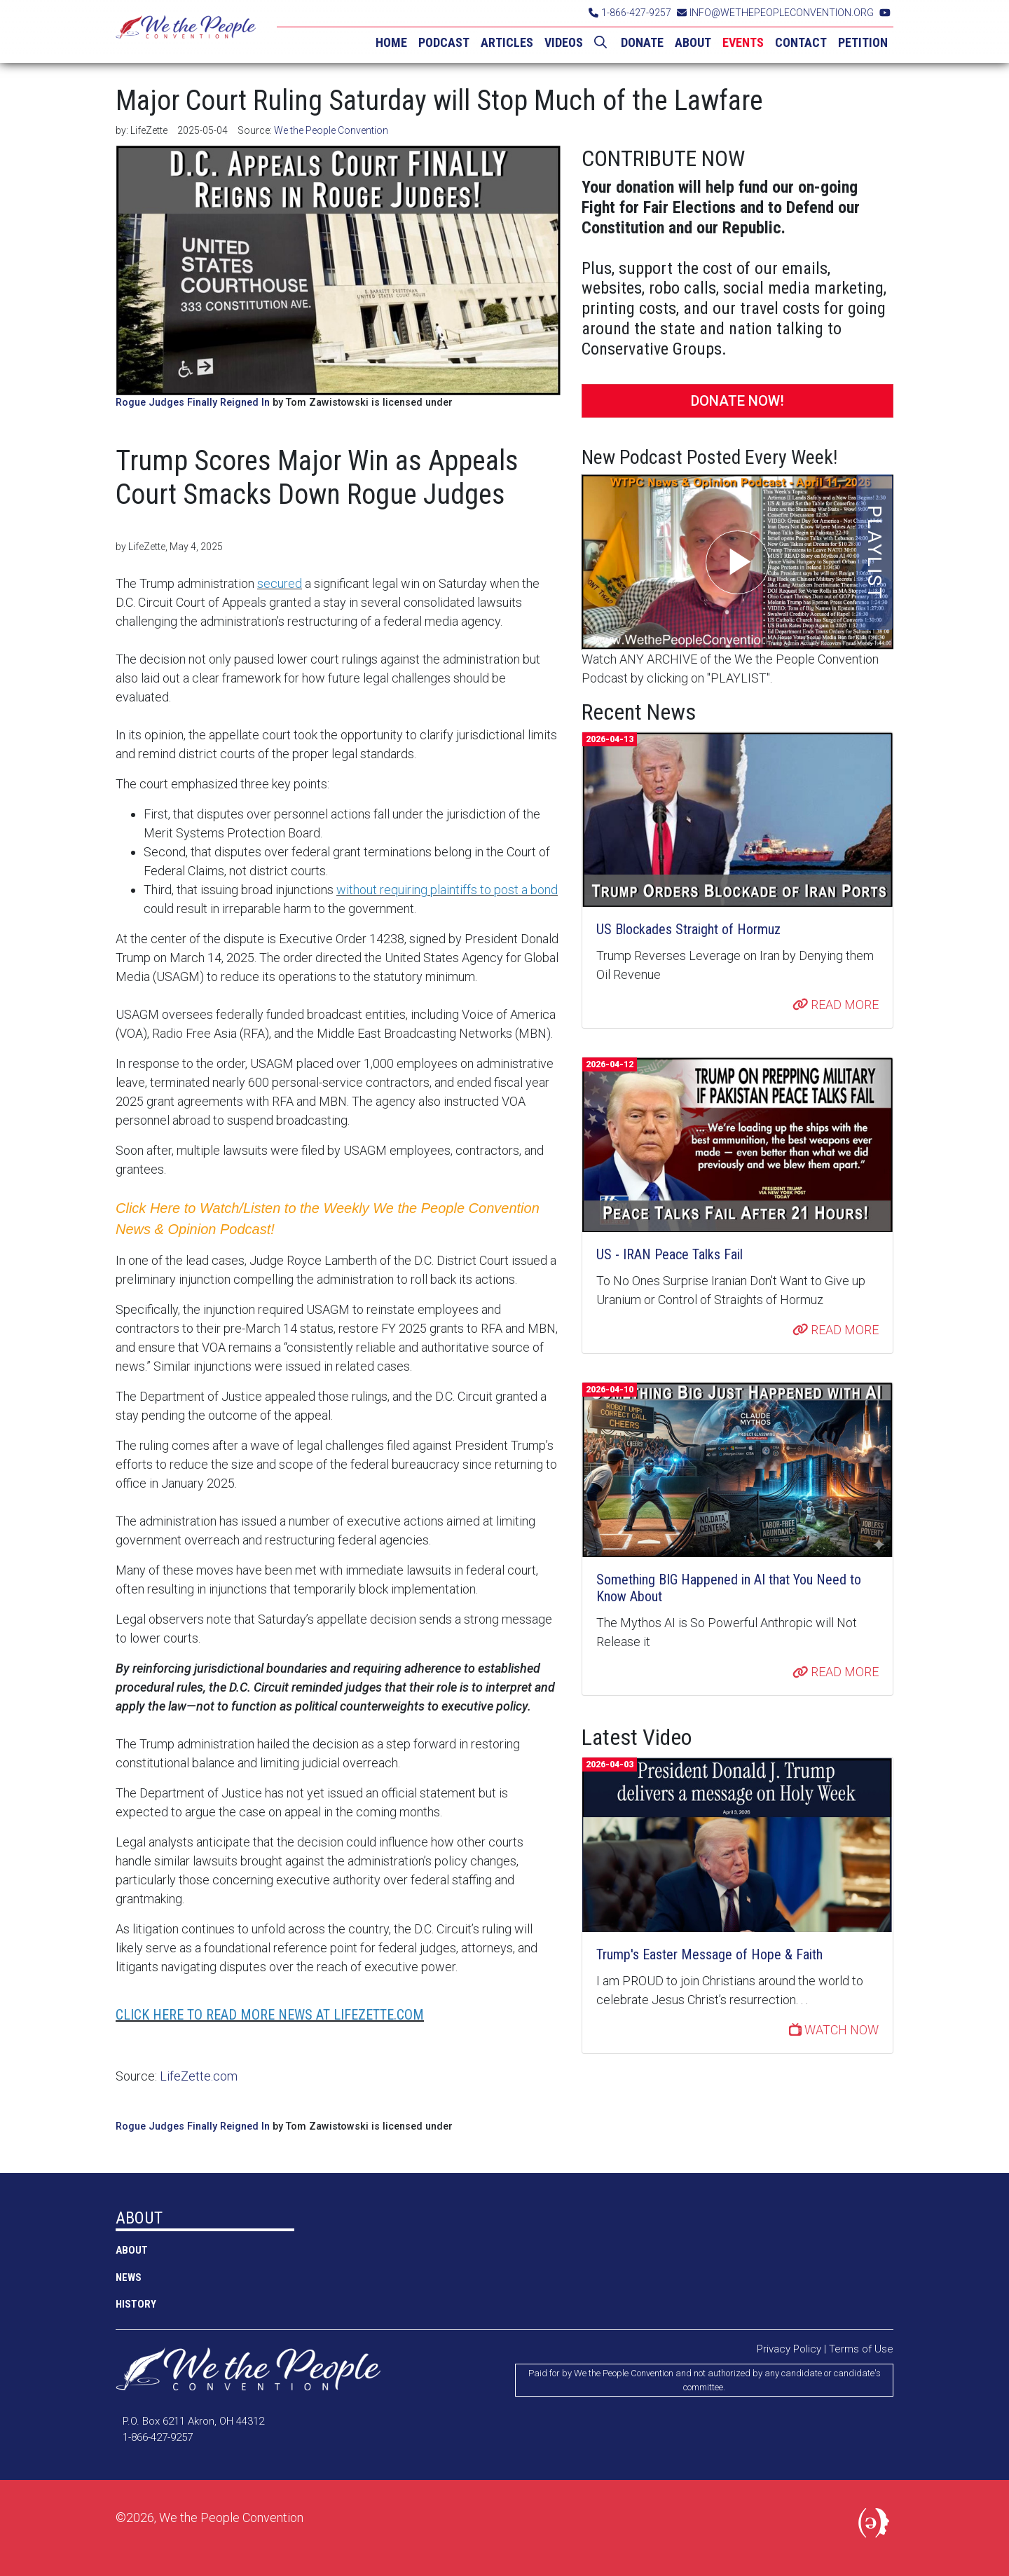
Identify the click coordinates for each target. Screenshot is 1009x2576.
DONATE (642, 42)
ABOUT (693, 42)
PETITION (863, 42)
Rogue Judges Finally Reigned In (193, 403)
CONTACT (801, 42)
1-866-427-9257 (630, 12)
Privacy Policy (789, 2349)
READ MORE (835, 1004)
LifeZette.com (199, 2076)
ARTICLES (507, 42)
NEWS (129, 2277)
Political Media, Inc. (875, 2525)
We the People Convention (186, 31)
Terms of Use (861, 2349)
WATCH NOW (834, 2029)
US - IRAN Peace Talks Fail (669, 1254)
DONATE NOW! (737, 400)
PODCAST (443, 42)
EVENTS (743, 42)
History (136, 2304)
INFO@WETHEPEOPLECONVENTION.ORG (775, 12)
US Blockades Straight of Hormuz (688, 929)
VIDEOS (563, 42)
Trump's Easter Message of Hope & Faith (709, 1954)
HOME (391, 42)
